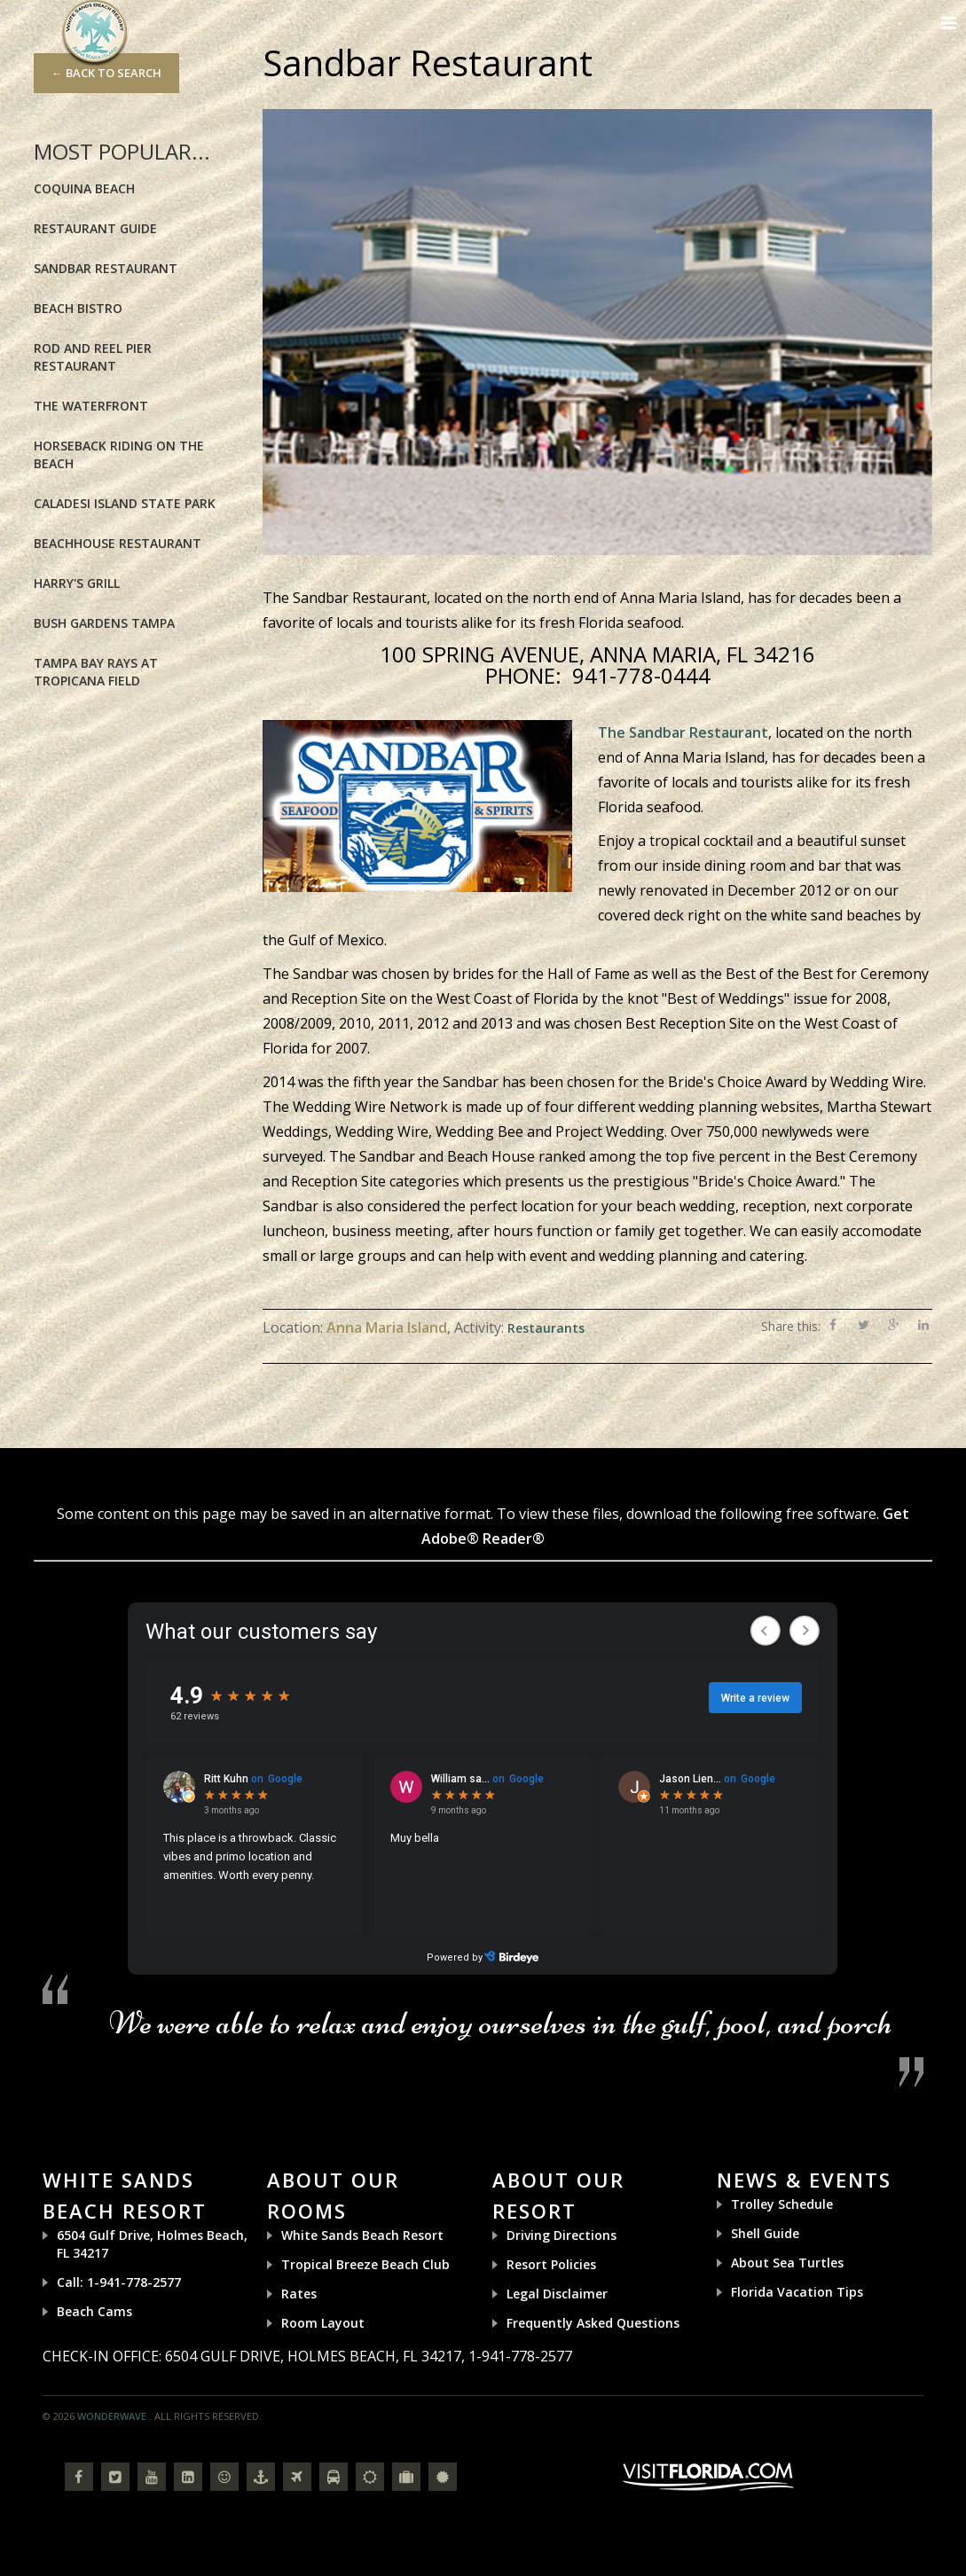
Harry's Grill (77, 583)
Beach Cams (94, 2311)
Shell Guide (765, 2233)
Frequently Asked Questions (593, 2322)
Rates (299, 2293)
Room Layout (323, 2322)
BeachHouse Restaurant (117, 543)
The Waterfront (91, 405)
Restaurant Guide (95, 228)
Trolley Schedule (782, 2204)
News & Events (804, 2179)
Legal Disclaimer (557, 2293)
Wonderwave (111, 2416)
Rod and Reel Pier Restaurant (93, 357)
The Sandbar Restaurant (683, 732)
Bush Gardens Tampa (104, 623)
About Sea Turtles (787, 2262)
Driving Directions (562, 2235)
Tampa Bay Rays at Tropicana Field (96, 671)
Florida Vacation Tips (797, 2291)
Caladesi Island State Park (125, 503)
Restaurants (546, 1327)
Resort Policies (551, 2264)
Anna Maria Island (386, 1327)
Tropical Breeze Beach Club (365, 2264)
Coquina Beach (84, 188)
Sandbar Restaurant (105, 268)
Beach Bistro (78, 308)
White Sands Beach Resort (362, 2235)
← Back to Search (106, 73)
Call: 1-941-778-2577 (119, 2282)
